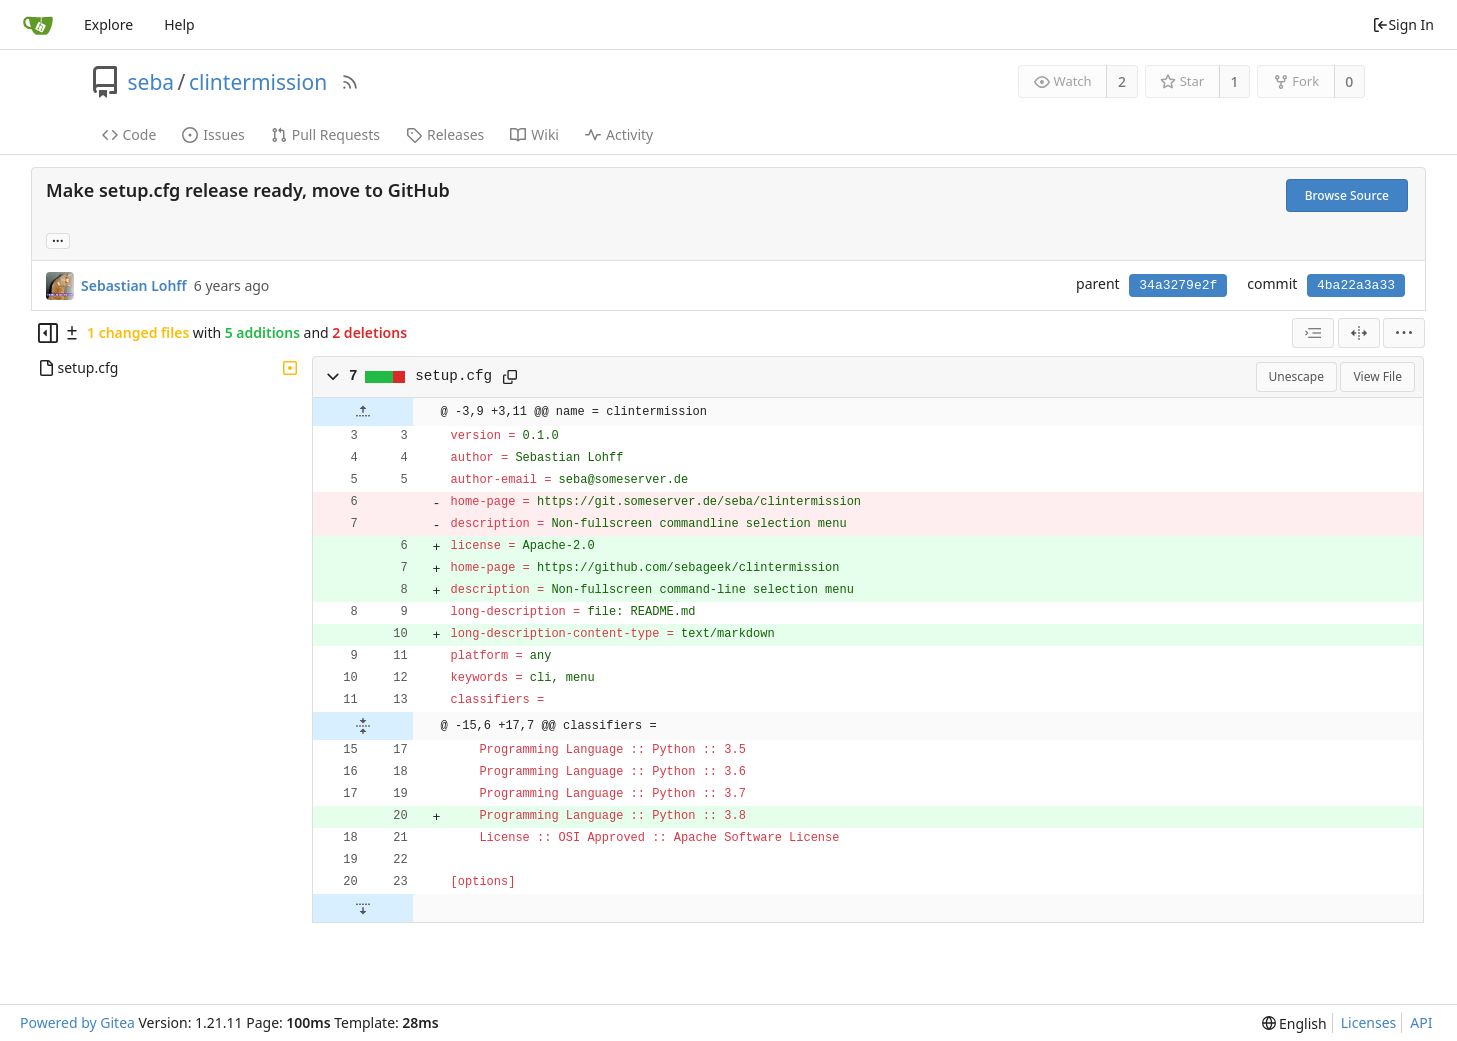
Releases (445, 134)
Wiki (534, 134)
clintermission (258, 82)
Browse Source (1347, 195)
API (1421, 1022)
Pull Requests (325, 134)
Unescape (1296, 376)
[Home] (38, 25)
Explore (108, 24)
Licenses (1369, 1022)
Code (129, 134)
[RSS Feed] (350, 82)
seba (151, 82)
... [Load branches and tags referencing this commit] (58, 239)
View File (1377, 376)
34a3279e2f (1178, 285)
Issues (213, 134)
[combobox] (1313, 333)
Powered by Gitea (77, 1022)
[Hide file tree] (48, 333)
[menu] (1404, 333)
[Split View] (1359, 333)
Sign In (1403, 24)
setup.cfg (453, 376)
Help (179, 24)
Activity (619, 134)
